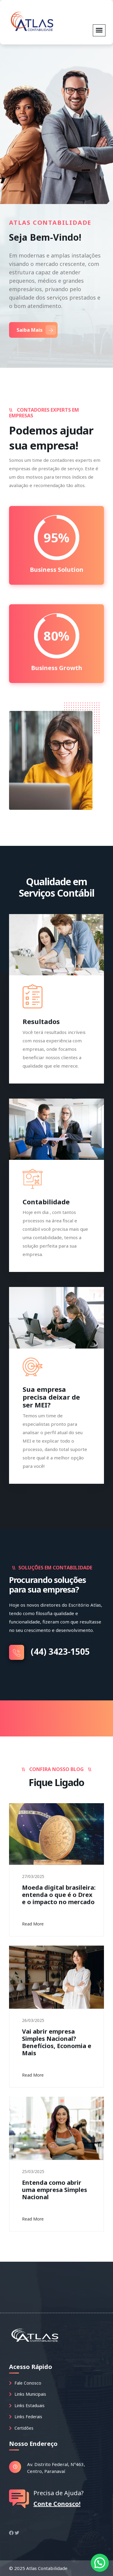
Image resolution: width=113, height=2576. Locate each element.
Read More (35, 1924)
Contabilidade (46, 1201)
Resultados (41, 1021)
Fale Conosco (25, 2383)
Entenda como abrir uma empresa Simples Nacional (54, 2189)
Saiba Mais (36, 330)
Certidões (21, 2428)
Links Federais (25, 2416)
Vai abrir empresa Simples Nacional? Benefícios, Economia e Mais (56, 2042)
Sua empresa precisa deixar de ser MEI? (51, 1397)
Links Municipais (27, 2394)
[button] (100, 2563)
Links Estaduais (27, 2405)
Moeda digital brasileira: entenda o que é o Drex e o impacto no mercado (59, 1894)
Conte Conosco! (56, 2504)
